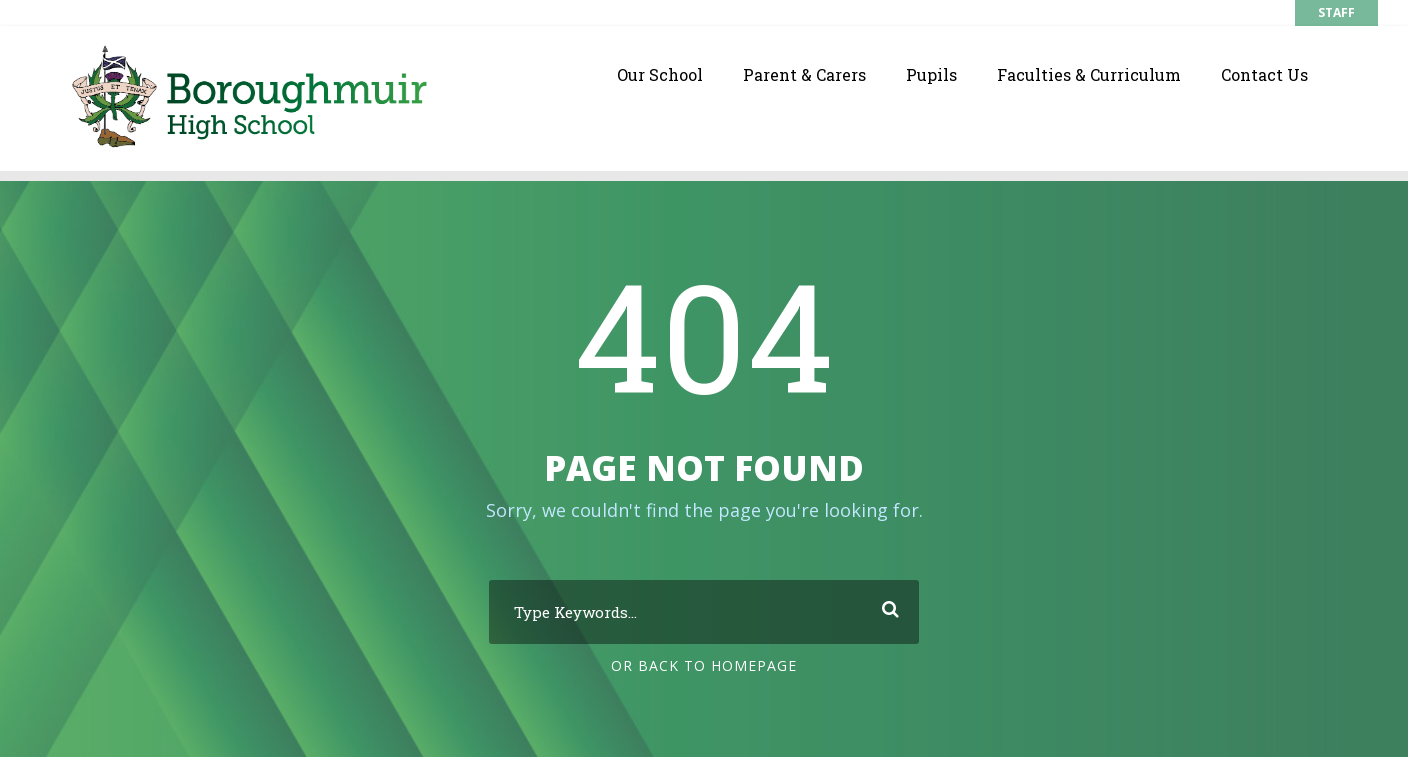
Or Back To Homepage (704, 664)
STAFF (1336, 12)
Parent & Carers (804, 74)
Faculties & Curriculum (1089, 74)
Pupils (931, 74)
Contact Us (1264, 74)
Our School (660, 74)
